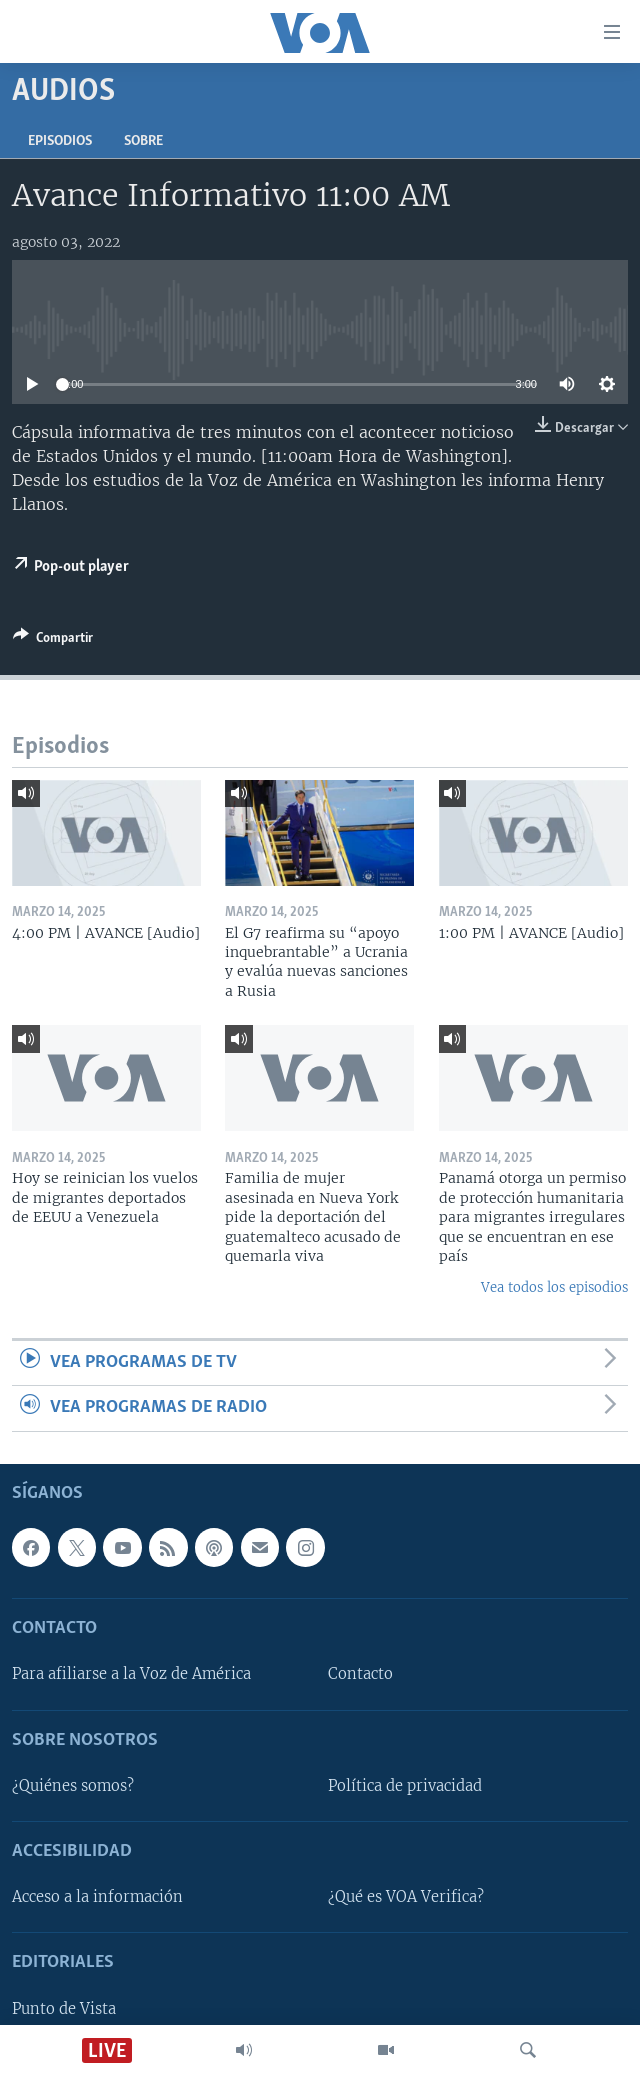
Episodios (60, 141)
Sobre (143, 141)
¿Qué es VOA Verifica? (406, 1897)
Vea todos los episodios (554, 1287)
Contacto (360, 1674)
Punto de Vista (64, 2008)
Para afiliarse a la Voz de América (131, 1674)
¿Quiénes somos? (73, 1785)
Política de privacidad (405, 1785)
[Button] (53, 641)
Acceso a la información (97, 1897)
